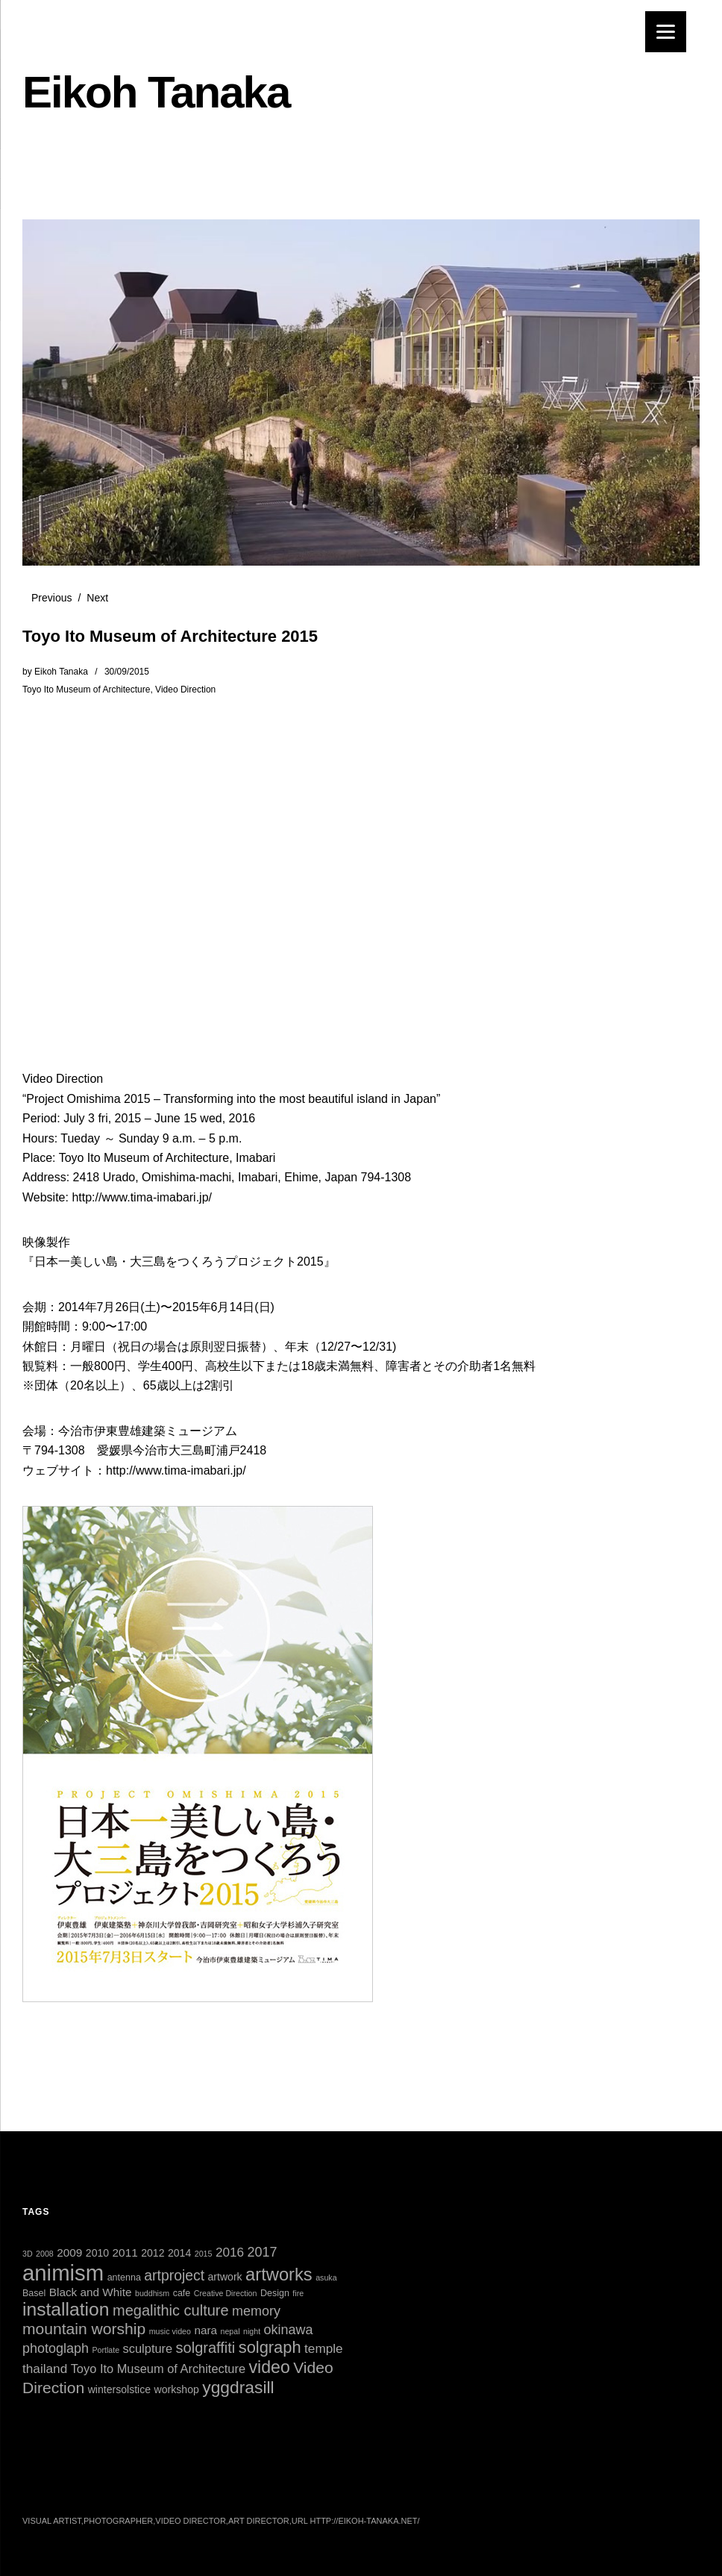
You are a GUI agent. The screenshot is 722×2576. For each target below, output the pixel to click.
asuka (326, 2277)
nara (205, 2330)
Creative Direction (225, 2293)
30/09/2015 (126, 671)
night (251, 2331)
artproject (174, 2275)
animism (63, 2272)
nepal (230, 2331)
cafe (182, 2293)
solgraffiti (206, 2347)
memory (256, 2311)
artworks (279, 2274)
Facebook (74, 2483)
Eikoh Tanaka (155, 92)
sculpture (148, 2348)
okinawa (288, 2329)
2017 (262, 2252)
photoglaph (55, 2348)
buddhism (152, 2293)
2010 (97, 2253)
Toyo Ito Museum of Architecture (86, 689)
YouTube (153, 2483)
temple (323, 2348)
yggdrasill (238, 2387)
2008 (45, 2253)
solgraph (270, 2347)
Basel (33, 2293)
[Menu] (665, 31)
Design (274, 2293)
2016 (230, 2252)
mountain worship (83, 2328)
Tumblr (232, 2483)
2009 (69, 2252)
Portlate (105, 2349)
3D (27, 2253)
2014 (179, 2253)
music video (170, 2331)
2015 (204, 2253)
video (268, 2367)
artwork (225, 2277)
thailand (44, 2368)
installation (66, 2309)
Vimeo (193, 2483)
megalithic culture (171, 2310)
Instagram (114, 2483)
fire (298, 2293)
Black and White (90, 2292)
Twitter (35, 2483)
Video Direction (185, 689)
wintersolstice (119, 2389)
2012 (152, 2253)
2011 (125, 2252)
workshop (176, 2389)
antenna (124, 2277)
